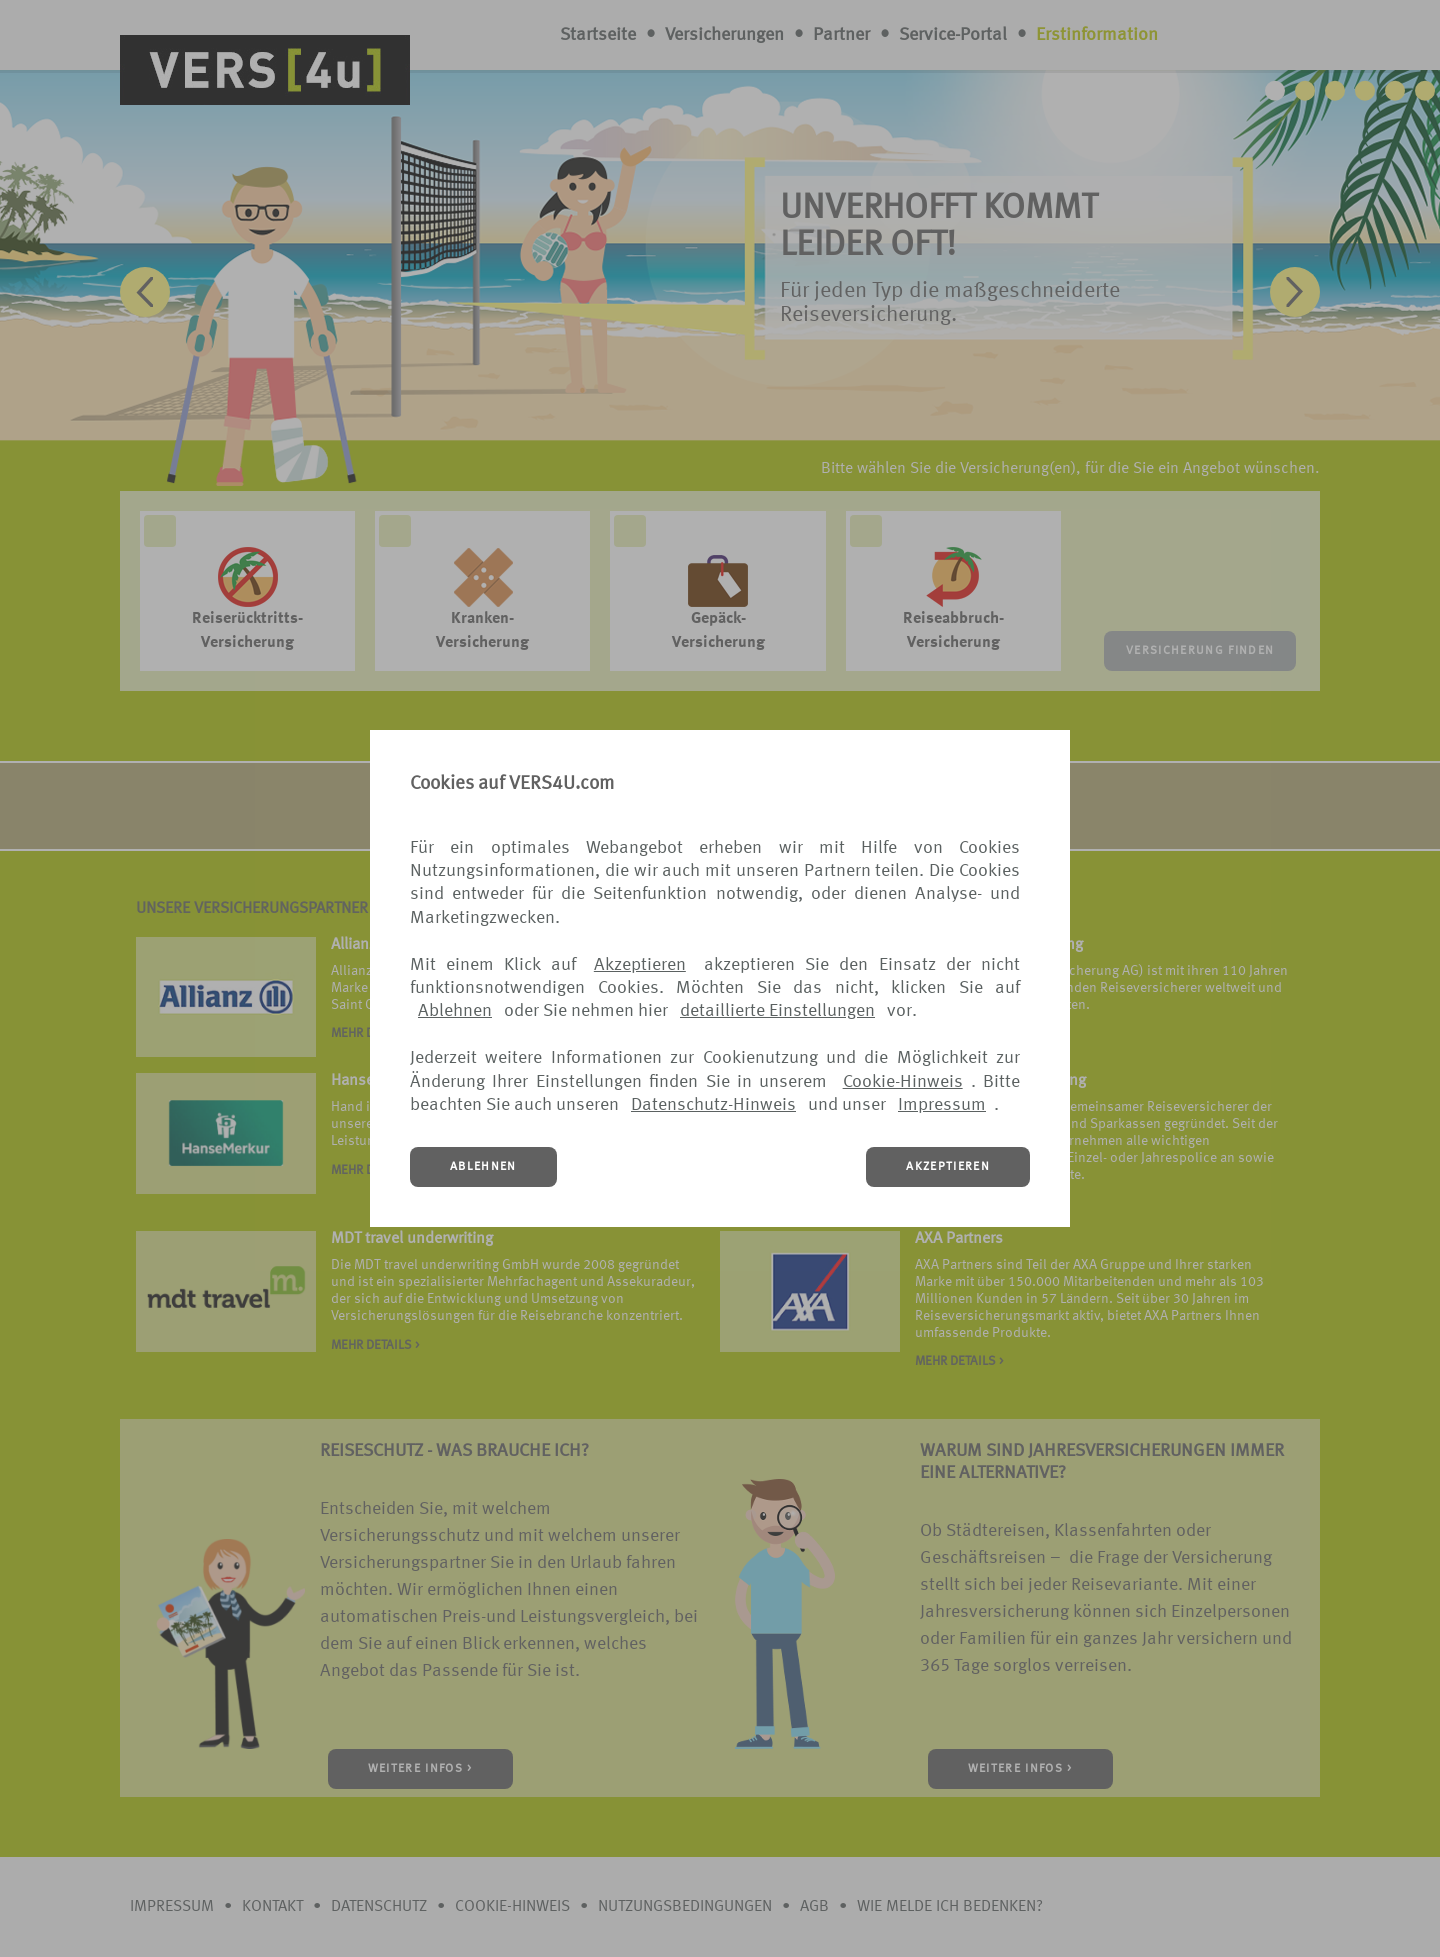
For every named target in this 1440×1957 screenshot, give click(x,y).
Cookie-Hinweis (903, 1082)
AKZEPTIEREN (948, 1167)
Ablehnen (455, 1011)
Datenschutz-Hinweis (713, 1105)
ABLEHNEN (483, 1167)
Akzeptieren (640, 965)
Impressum (942, 1105)
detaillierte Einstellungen (777, 1011)
